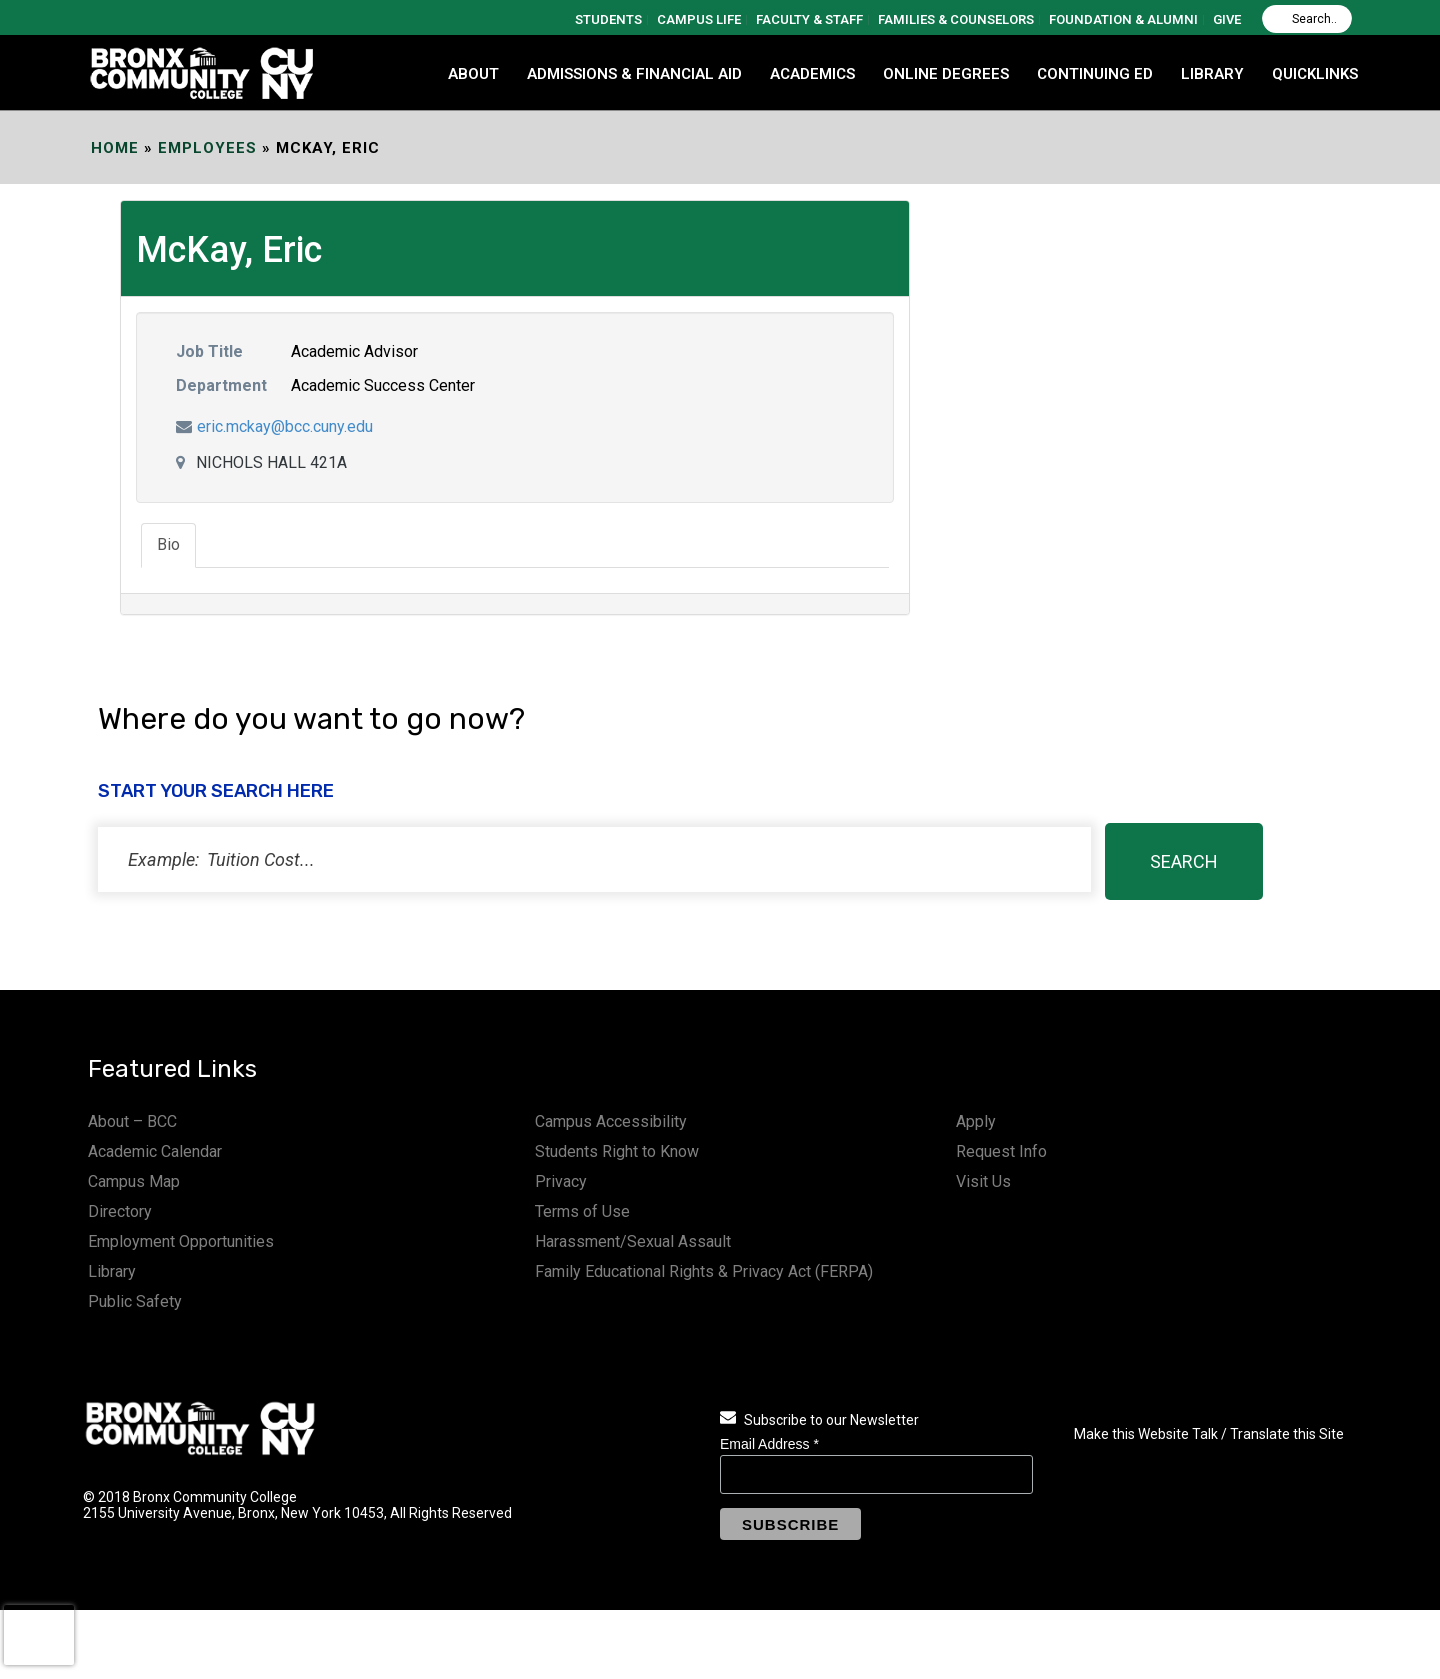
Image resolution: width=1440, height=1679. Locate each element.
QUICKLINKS (1315, 74)
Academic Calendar (155, 1151)
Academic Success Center (383, 385)
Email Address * (769, 1444)
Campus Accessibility (611, 1121)
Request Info (1001, 1151)
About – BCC (132, 1121)
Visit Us (983, 1181)
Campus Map (134, 1181)
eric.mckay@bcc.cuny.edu (285, 426)
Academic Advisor (354, 351)
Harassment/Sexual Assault (633, 1241)
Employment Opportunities (181, 1241)
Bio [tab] (168, 544)
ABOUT (473, 74)
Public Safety (135, 1301)
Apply (976, 1121)
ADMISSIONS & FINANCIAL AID (634, 74)
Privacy (561, 1181)
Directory (120, 1211)
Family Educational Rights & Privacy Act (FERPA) (704, 1271)
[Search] (1307, 19)
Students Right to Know (617, 1151)
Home (115, 148)
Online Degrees (946, 74)
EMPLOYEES (207, 148)
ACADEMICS (812, 74)
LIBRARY (1212, 74)
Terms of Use (582, 1211)
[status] (594, 859)
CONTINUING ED (1095, 74)
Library (112, 1271)
